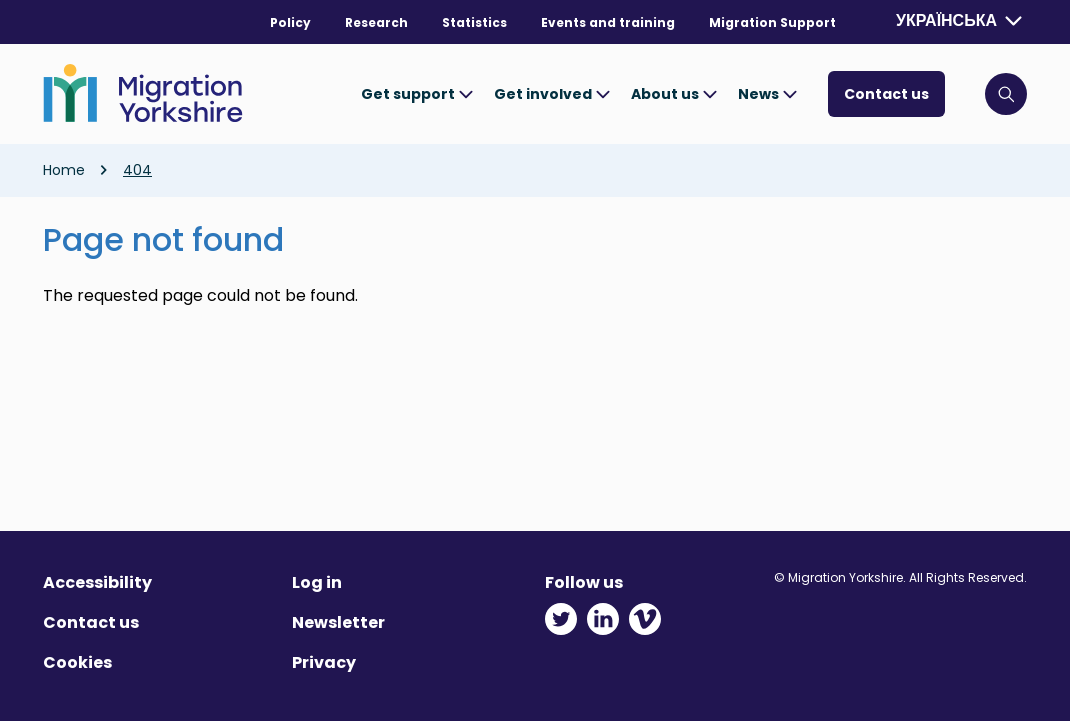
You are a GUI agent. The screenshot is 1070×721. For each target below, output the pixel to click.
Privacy (324, 662)
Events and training (608, 22)
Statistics (474, 22)
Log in (317, 582)
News (768, 94)
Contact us (886, 94)
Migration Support (772, 22)
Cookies (77, 662)
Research (376, 22)
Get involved (552, 94)
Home (64, 170)
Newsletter (338, 622)
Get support (417, 94)
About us (674, 94)
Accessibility (97, 582)
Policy (290, 22)
